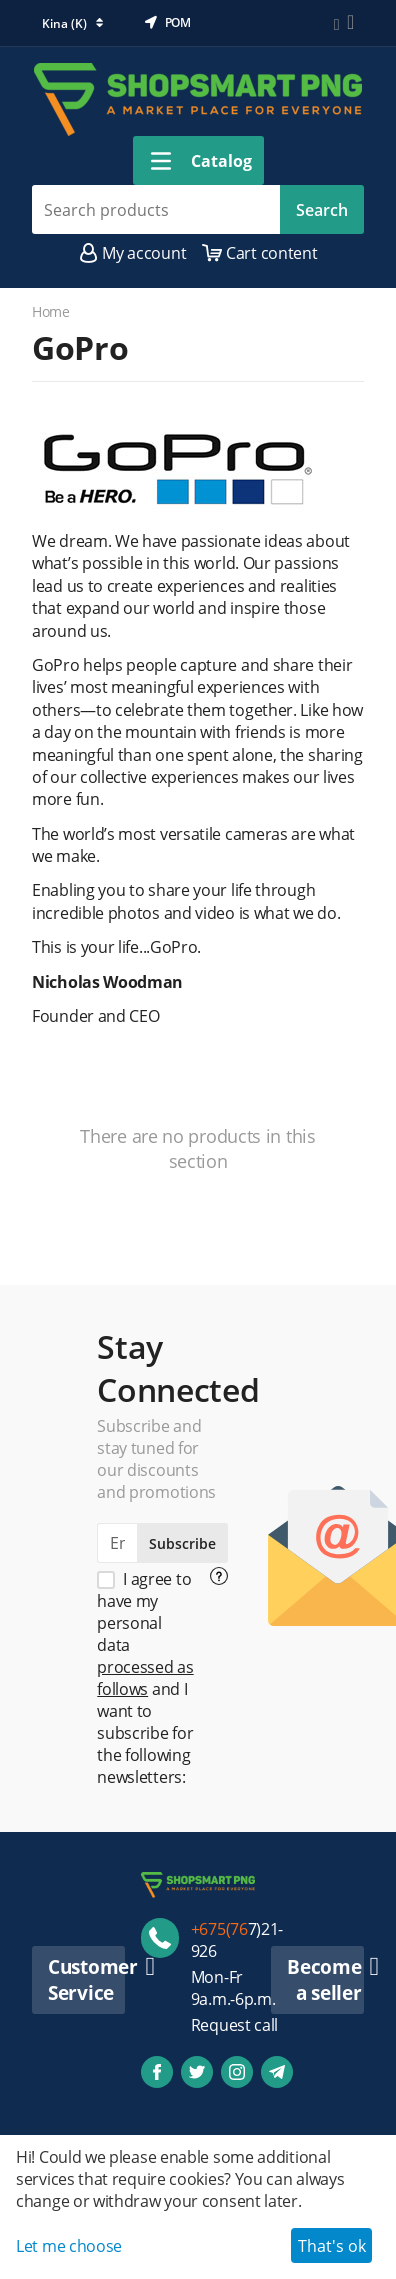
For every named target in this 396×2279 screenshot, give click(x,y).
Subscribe (182, 1543)
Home (51, 311)
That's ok (332, 2246)
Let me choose (69, 2246)
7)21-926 (237, 1940)
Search (322, 210)
